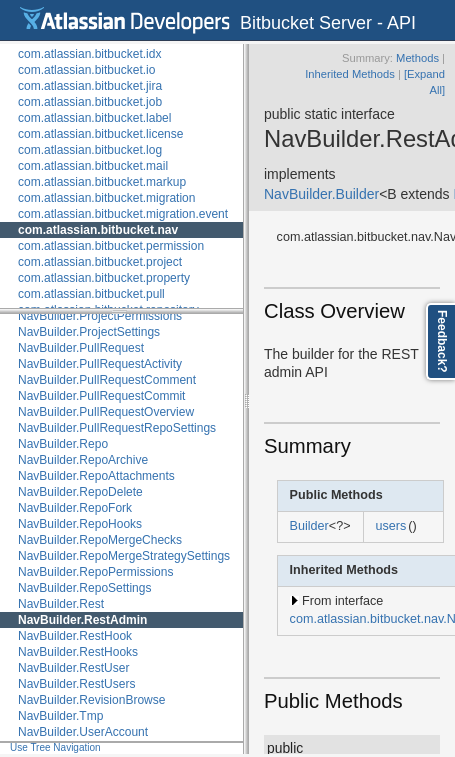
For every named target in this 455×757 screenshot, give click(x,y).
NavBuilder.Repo (63, 444)
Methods (417, 58)
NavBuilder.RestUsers (76, 684)
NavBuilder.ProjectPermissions (100, 316)
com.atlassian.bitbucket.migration (106, 198)
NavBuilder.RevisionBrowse (91, 700)
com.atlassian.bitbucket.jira (90, 86)
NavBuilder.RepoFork (75, 508)
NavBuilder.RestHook (75, 636)
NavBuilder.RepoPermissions (95, 572)
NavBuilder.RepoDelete (80, 492)
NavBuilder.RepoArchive (83, 460)
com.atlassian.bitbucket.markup (102, 182)
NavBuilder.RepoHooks (80, 524)
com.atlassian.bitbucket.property (104, 278)
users (391, 526)
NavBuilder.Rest (61, 604)
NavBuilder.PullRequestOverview (106, 412)
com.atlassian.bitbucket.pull (91, 294)
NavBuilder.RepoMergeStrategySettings (124, 556)
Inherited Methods (350, 74)
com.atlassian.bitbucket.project (100, 262)
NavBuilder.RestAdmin (82, 620)
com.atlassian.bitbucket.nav (98, 230)
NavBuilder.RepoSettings (84, 588)
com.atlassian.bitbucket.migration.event (123, 214)
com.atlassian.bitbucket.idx (89, 54)
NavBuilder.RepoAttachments (96, 476)
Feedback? (442, 341)
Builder (309, 526)
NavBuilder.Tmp (60, 716)
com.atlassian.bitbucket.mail (93, 166)
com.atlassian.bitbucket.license (100, 134)
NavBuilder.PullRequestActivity (100, 364)
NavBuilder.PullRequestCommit (101, 396)
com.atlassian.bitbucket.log (90, 150)
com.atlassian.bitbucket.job (90, 102)
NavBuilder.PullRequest (81, 348)
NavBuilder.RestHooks (78, 652)
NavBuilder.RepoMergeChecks (100, 540)
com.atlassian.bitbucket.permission (111, 246)
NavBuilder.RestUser (73, 668)
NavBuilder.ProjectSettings (89, 332)
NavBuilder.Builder (321, 194)
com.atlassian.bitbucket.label (94, 118)
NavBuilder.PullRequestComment (107, 380)
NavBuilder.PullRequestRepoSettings (117, 428)
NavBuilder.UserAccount (83, 732)
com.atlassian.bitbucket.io (86, 70)
